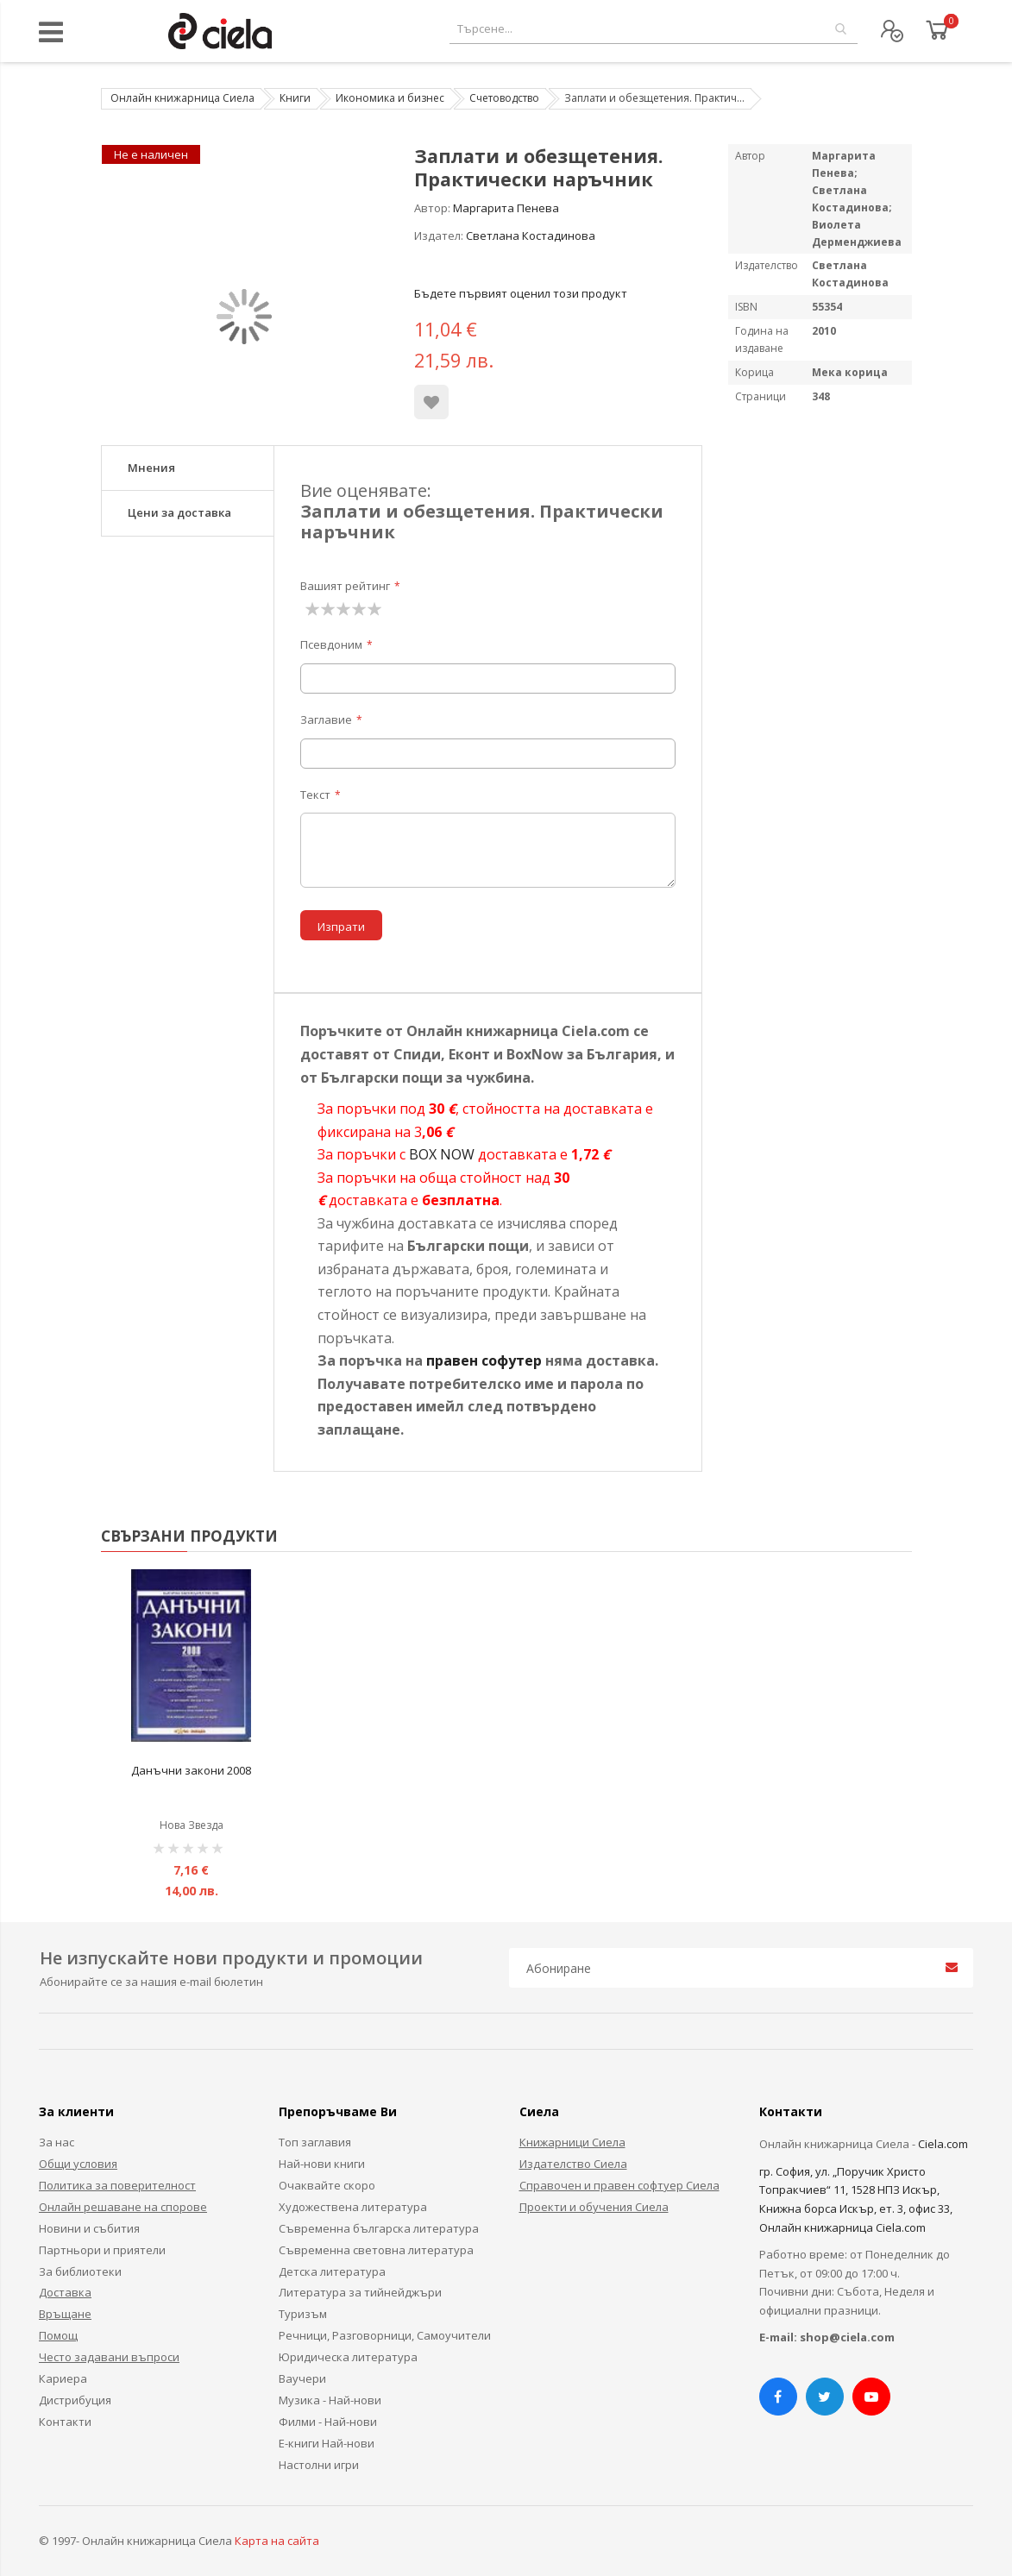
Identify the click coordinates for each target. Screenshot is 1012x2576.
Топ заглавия (315, 2142)
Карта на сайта (277, 2540)
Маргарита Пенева (506, 208)
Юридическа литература (348, 2357)
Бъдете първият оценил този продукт (520, 293)
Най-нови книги (322, 2163)
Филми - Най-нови (328, 2421)
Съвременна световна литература (376, 2250)
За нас (56, 2142)
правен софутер (484, 1360)
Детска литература (332, 2271)
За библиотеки (80, 2271)
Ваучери (302, 2378)
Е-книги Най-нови (326, 2443)
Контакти (65, 2421)
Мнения (151, 467)
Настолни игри (319, 2464)
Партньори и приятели (102, 2250)
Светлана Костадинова (530, 235)
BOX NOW (442, 1154)
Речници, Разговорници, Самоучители (385, 2335)
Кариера (63, 2378)
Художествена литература (353, 2207)
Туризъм (303, 2314)
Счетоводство (504, 98)
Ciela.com (943, 2144)
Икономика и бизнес (390, 98)
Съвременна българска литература (379, 2228)
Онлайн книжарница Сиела (182, 98)
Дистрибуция (75, 2400)
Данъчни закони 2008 (191, 1770)
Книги (295, 98)
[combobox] (653, 29)
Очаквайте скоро (327, 2185)
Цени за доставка (179, 512)
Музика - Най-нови (330, 2400)
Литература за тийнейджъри (360, 2292)
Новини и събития (89, 2228)
